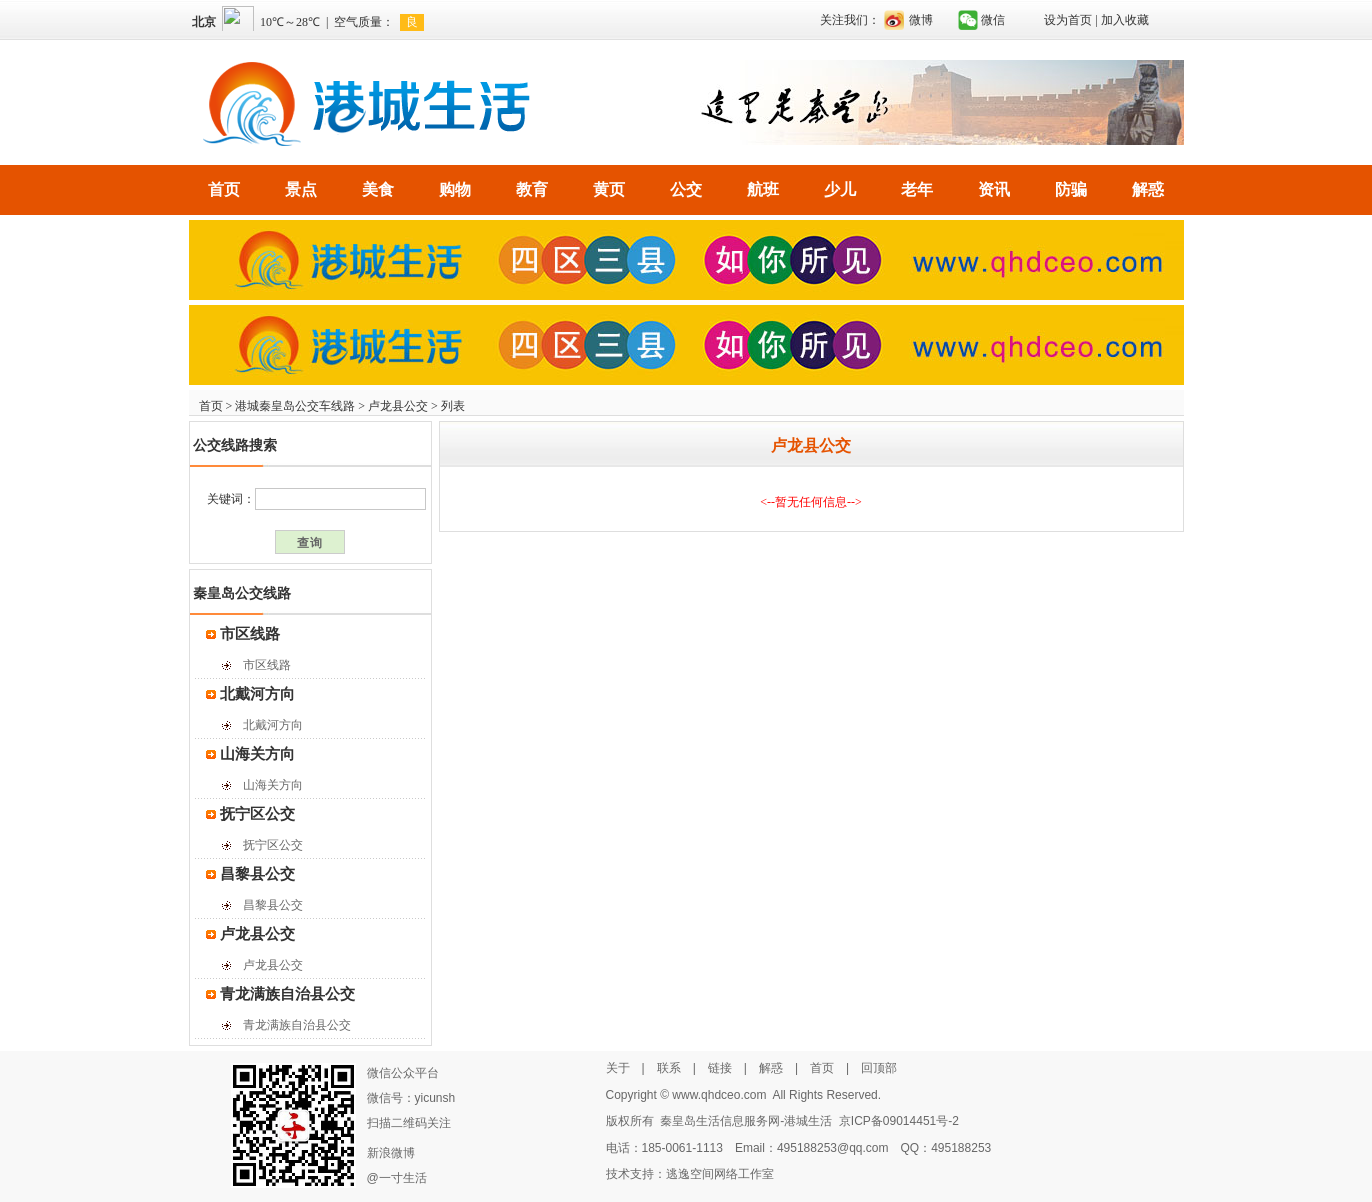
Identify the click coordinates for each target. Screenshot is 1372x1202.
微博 (921, 20)
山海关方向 (257, 754)
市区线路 (250, 634)
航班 (763, 189)
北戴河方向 (257, 694)
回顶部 (879, 1068)
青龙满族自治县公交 (287, 994)
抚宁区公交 (257, 814)
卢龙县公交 (398, 406)
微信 (993, 20)
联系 (669, 1068)
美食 (378, 189)
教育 (532, 189)
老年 (917, 189)
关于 (618, 1068)
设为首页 (1068, 20)
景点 (301, 189)
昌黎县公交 (257, 874)
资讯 (994, 189)
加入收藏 (1125, 20)
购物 (455, 189)
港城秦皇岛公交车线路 (295, 406)
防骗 (1071, 189)
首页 (224, 189)
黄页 (609, 189)
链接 (720, 1068)
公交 (686, 189)
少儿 (840, 189)
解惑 (1148, 189)
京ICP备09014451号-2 (899, 1121)
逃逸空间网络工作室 (720, 1174)
